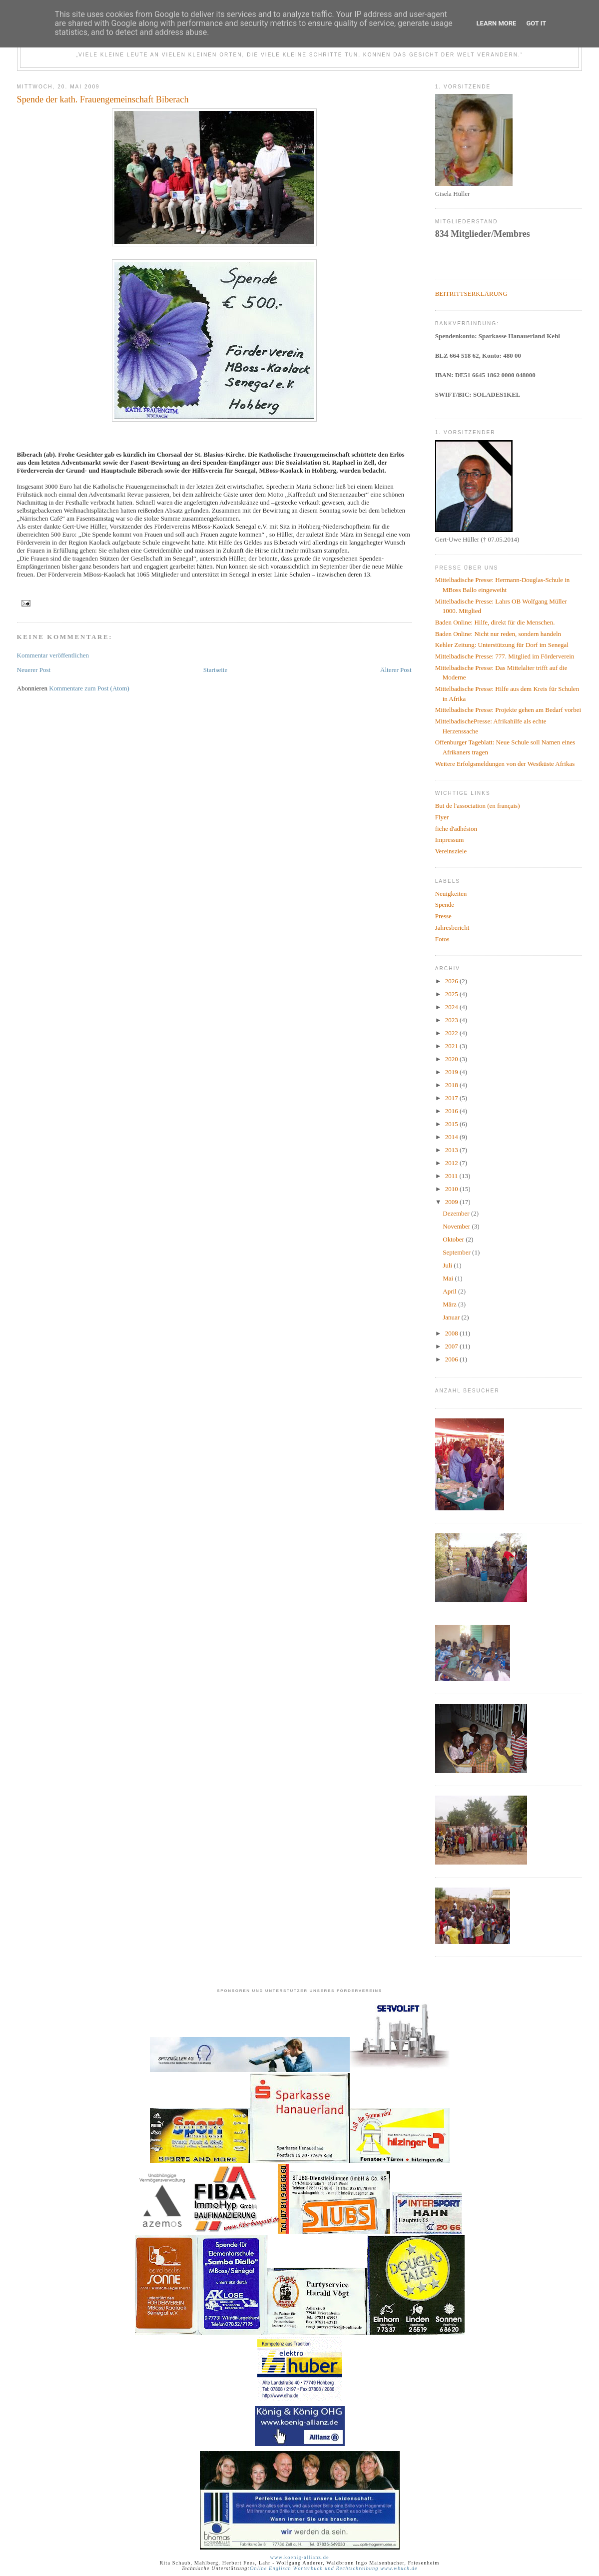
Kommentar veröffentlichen (53, 655)
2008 (452, 1333)
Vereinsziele (451, 851)
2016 (452, 1111)
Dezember (457, 1213)
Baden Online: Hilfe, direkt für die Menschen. (495, 622)
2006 (452, 1359)
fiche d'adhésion (456, 828)
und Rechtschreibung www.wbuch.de (370, 2568)
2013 (452, 1150)
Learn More (497, 23)
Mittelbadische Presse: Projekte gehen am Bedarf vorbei (508, 709)
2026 (452, 981)
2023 (452, 1020)
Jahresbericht (452, 927)
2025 (452, 994)
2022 (452, 1033)
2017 (452, 1098)
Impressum (449, 839)
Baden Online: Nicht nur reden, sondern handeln (498, 634)
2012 (452, 1163)
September (457, 1252)
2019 (452, 1072)
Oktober (454, 1239)
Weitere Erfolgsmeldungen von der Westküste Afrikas (505, 763)
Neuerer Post (34, 669)
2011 (452, 1176)
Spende (444, 904)
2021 (452, 1046)
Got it (536, 23)
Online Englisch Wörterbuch (286, 2568)
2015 (452, 1124)
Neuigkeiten (451, 893)
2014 (452, 1137)
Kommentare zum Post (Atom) (89, 688)
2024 (452, 1007)
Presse (443, 916)
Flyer (442, 817)
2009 (452, 1202)
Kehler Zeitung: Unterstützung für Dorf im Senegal (502, 644)
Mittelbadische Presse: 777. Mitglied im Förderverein (505, 656)
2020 (452, 1059)
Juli (448, 1265)
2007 (452, 1346)
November (457, 1226)
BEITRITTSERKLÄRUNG (471, 293)
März (450, 1304)
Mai (449, 1278)
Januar (452, 1317)
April (450, 1291)
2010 (452, 1189)
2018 (452, 1085)
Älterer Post (395, 669)
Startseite (215, 669)
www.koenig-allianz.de (299, 2557)
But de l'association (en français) (477, 805)
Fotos (442, 939)
